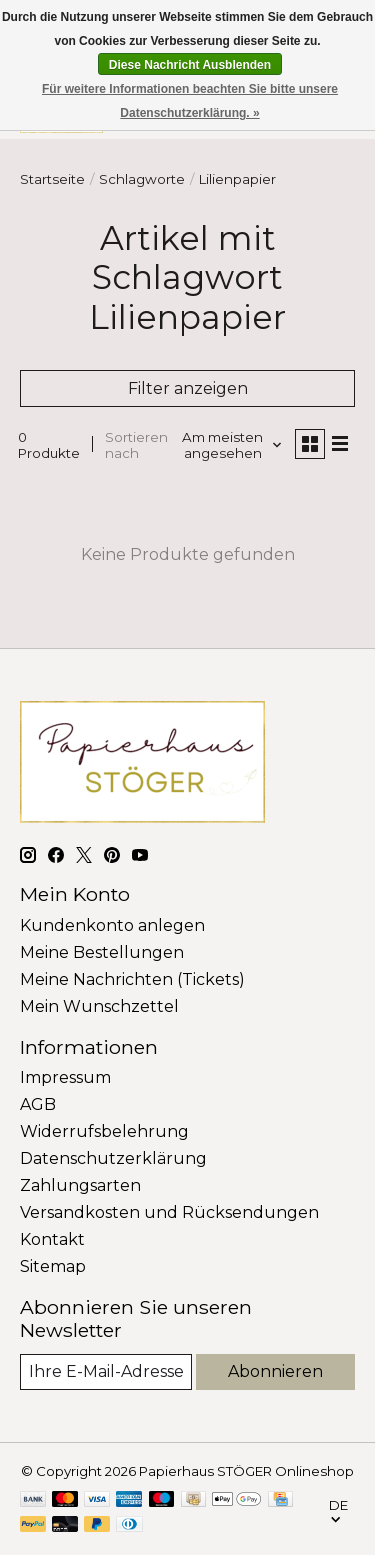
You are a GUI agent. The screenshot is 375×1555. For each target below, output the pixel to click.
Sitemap (53, 1266)
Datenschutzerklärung (113, 1158)
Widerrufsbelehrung (104, 1131)
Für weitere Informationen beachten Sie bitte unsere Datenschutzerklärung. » (190, 101)
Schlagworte (142, 179)
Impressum (65, 1077)
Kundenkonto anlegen (112, 925)
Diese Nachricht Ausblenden (190, 65)
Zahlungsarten (80, 1185)
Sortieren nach (136, 445)
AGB (38, 1104)
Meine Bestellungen (102, 952)
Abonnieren (275, 1371)
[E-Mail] (106, 1371)
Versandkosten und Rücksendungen (169, 1212)
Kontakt (52, 1239)
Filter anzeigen (188, 388)
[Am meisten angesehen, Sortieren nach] (230, 445)
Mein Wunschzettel (99, 1006)
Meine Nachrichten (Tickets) (132, 979)
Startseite (52, 179)
